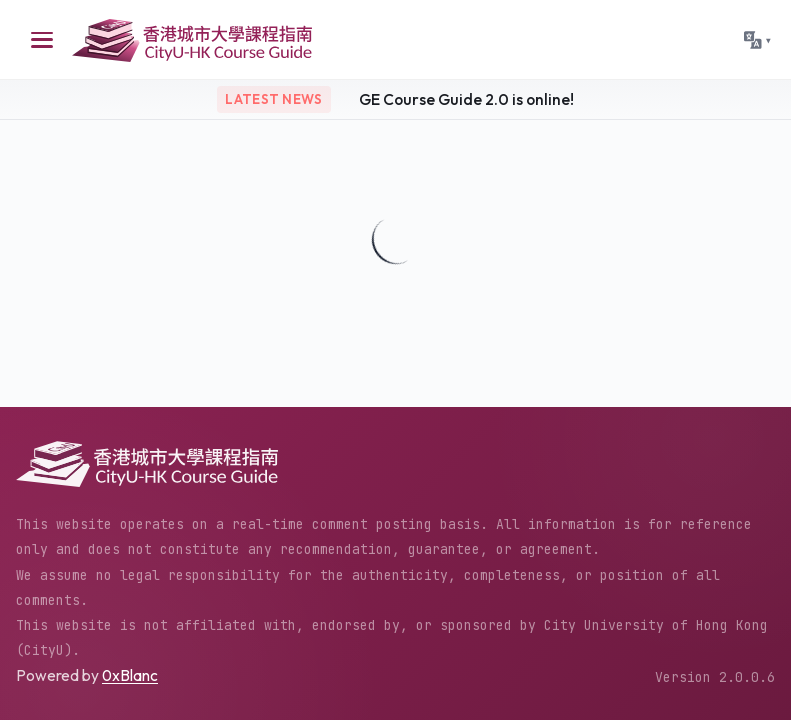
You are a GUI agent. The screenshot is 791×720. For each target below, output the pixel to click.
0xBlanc (130, 675)
